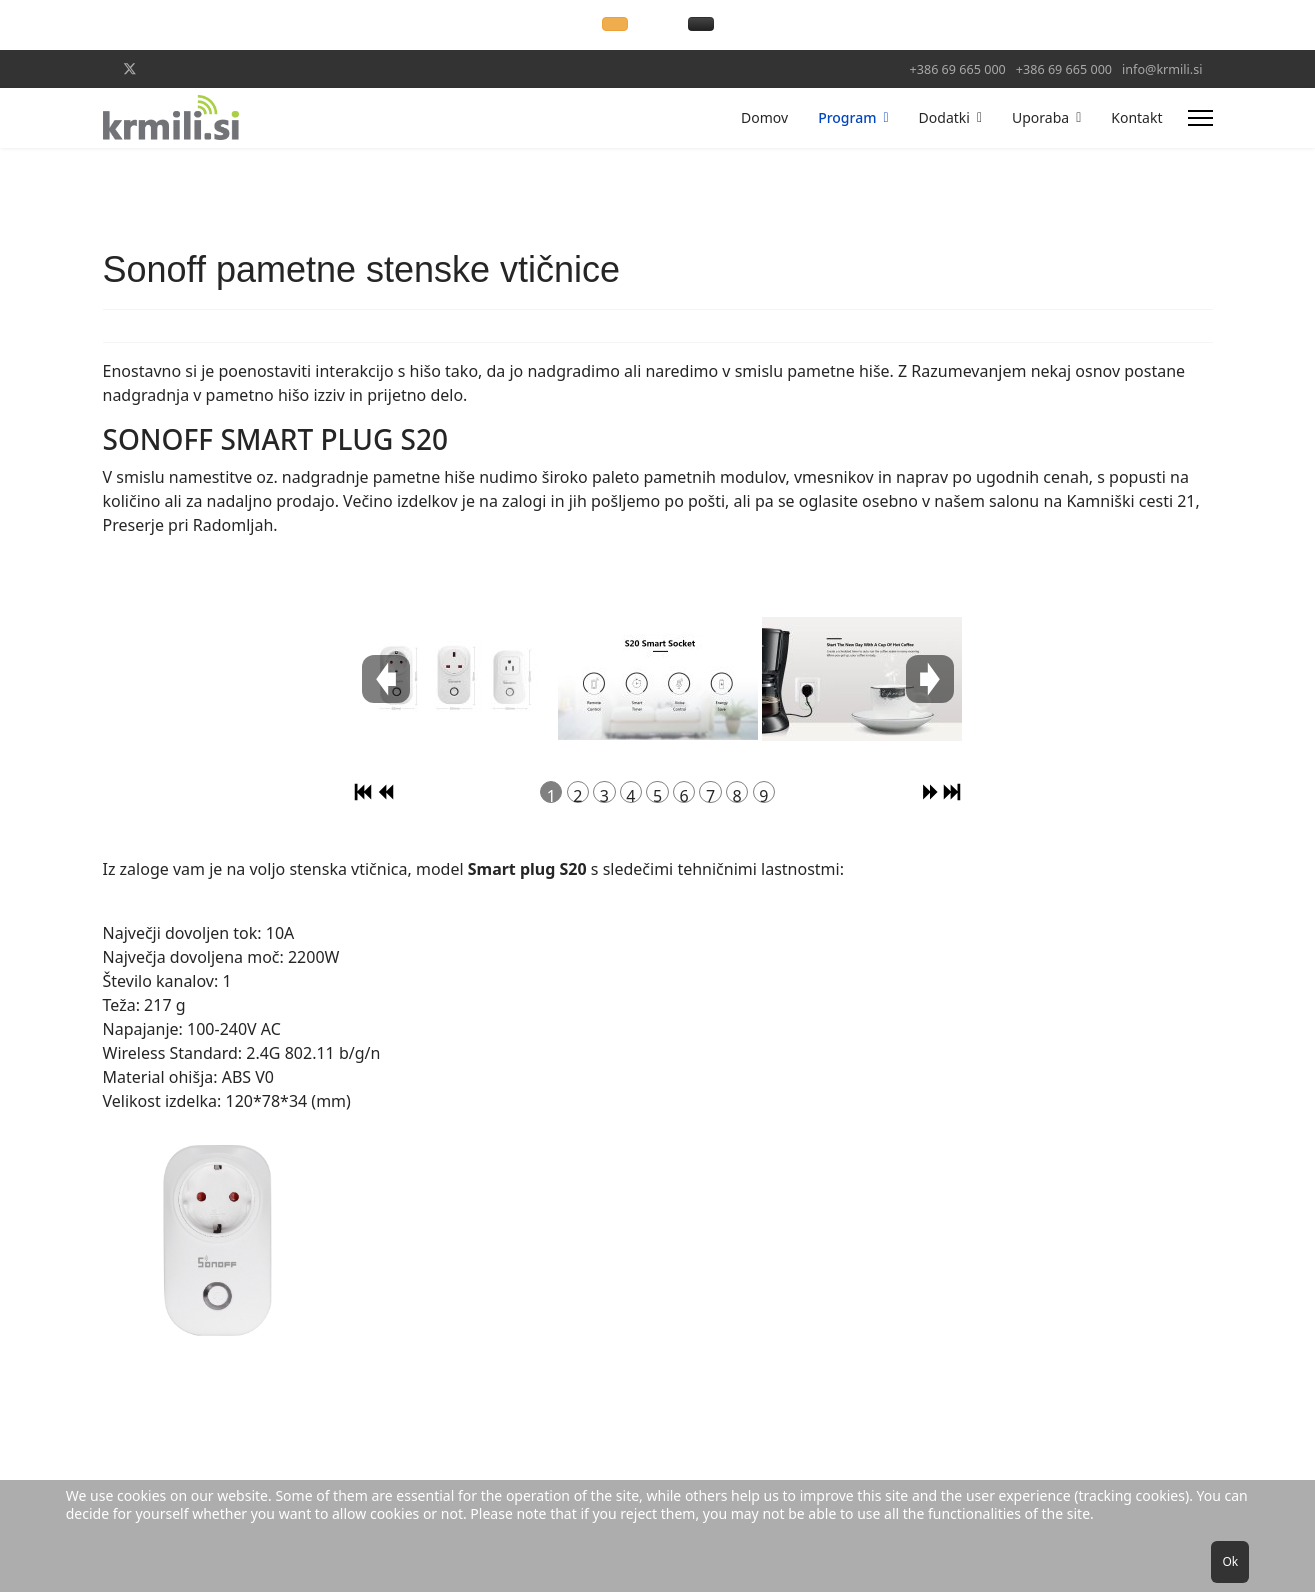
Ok (1230, 1561)
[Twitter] (130, 68)
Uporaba (1040, 117)
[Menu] (1200, 118)
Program (847, 117)
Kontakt (1136, 117)
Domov (764, 117)
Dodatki (944, 117)
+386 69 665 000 (958, 69)
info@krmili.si (1162, 69)
